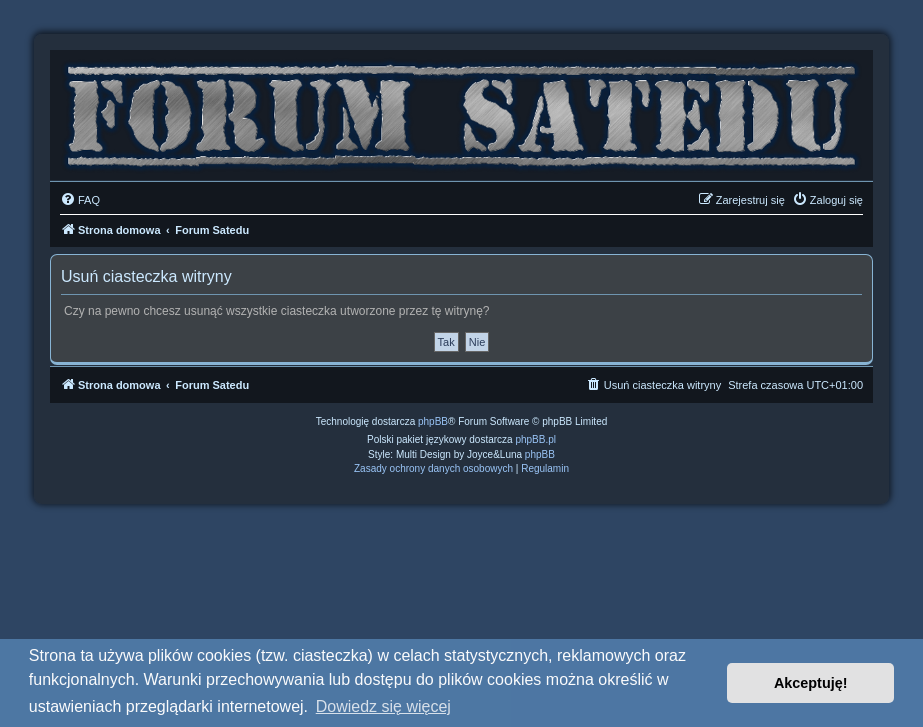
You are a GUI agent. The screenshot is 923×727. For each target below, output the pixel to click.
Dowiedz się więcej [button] (383, 706)
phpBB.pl (535, 439)
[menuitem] (80, 200)
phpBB (433, 421)
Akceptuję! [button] (811, 683)
